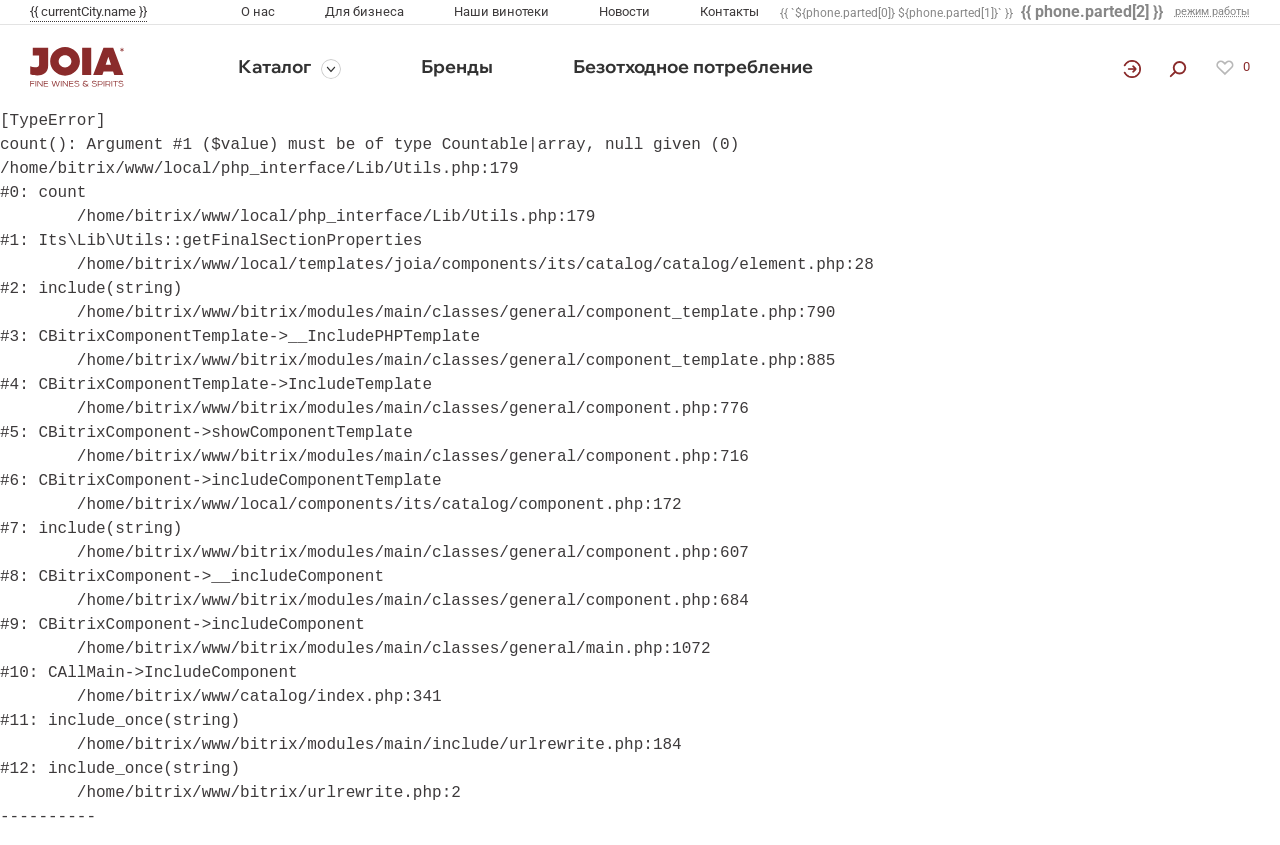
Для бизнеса (364, 11)
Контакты (729, 11)
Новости (624, 11)
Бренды (457, 66)
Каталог (274, 66)
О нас (258, 11)
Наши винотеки (501, 11)
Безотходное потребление (693, 66)
